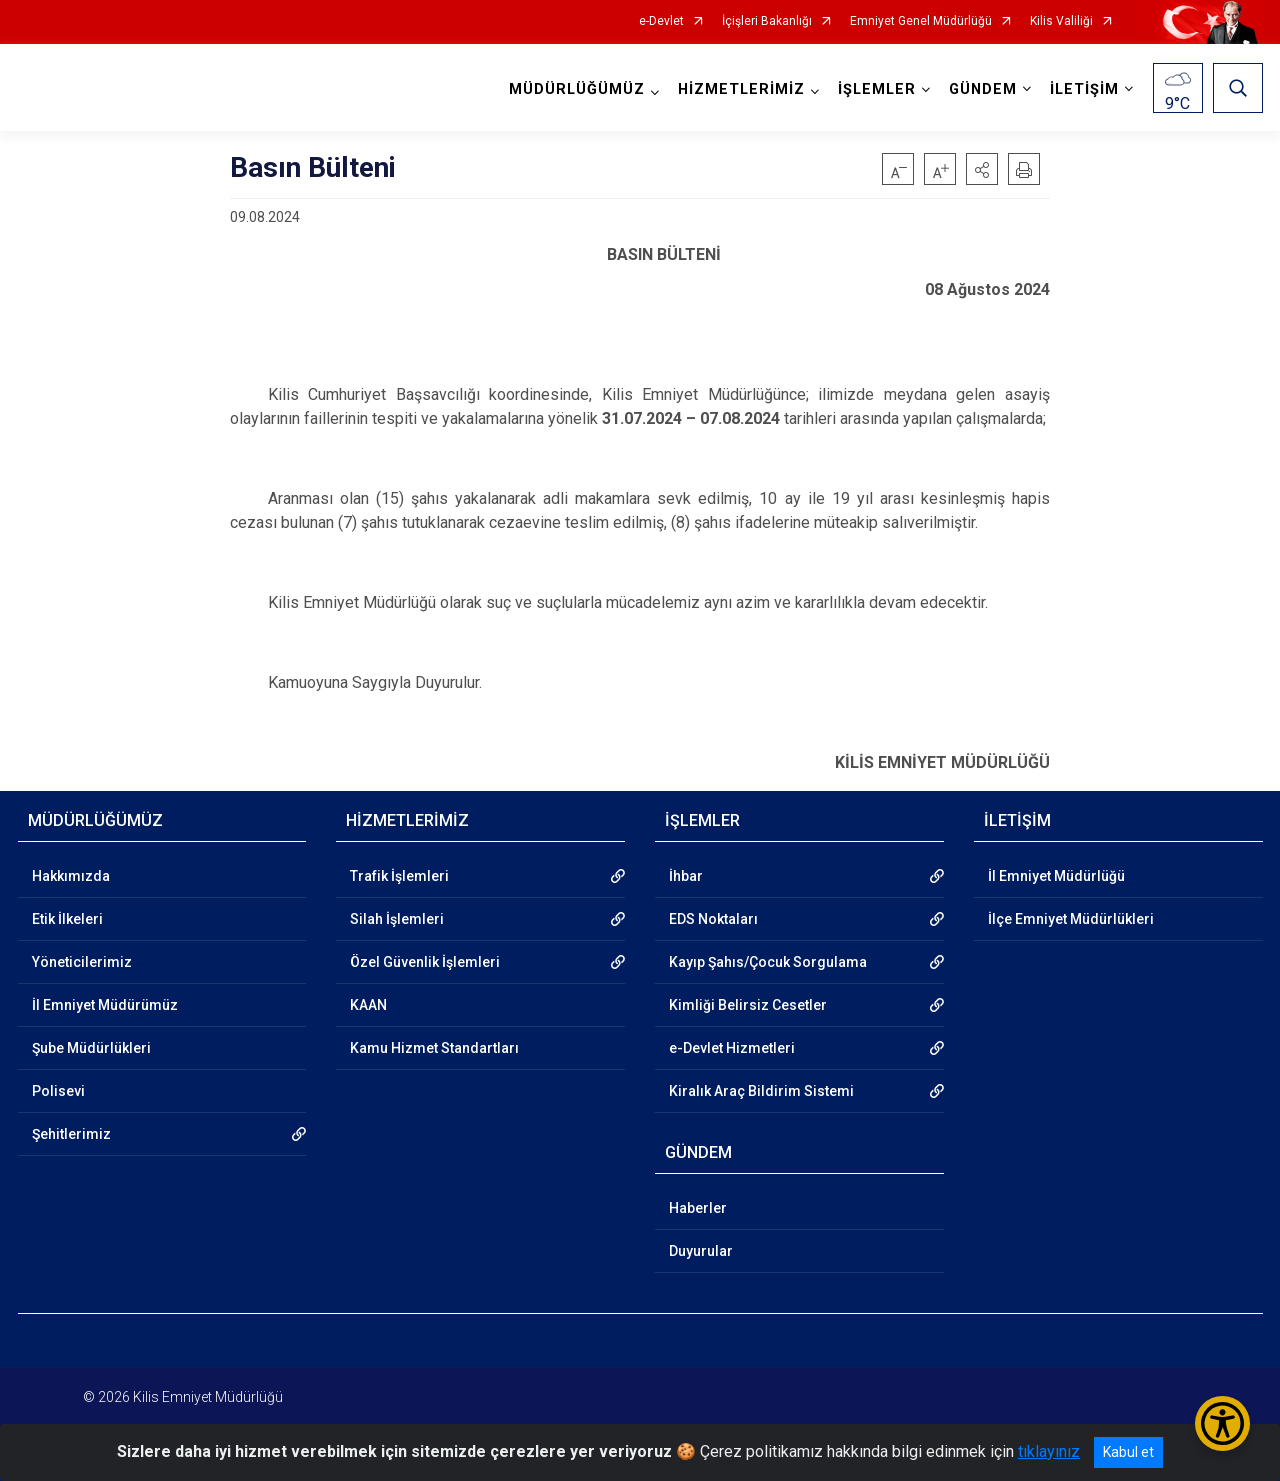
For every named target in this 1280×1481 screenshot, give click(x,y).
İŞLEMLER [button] (877, 89)
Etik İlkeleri (67, 919)
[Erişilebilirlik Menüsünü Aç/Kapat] (1222, 1423)
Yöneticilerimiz (82, 962)
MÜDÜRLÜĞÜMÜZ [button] (577, 89)
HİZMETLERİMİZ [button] (741, 89)
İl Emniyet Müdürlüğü (1056, 876)
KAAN (368, 1005)
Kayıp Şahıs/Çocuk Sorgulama (768, 962)
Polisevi (58, 1091)
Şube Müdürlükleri (91, 1048)
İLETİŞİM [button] (1084, 89)
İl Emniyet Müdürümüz (105, 1005)
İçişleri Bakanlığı (767, 21)
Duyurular (701, 1251)
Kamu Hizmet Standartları (434, 1048)
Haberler (698, 1208)
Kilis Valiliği (1061, 21)
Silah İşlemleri (397, 919)
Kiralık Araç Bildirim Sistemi (761, 1091)
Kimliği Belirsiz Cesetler (748, 1005)
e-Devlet (661, 21)
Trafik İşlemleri (399, 876)
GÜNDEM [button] (983, 89)
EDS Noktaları (713, 919)
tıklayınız (1049, 1451)
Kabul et (1128, 1452)
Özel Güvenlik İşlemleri (425, 962)
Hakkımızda (71, 876)
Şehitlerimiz (71, 1134)
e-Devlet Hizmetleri (732, 1048)
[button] (982, 169)
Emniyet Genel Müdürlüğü (921, 21)
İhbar (686, 876)
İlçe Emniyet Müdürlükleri (1071, 919)
